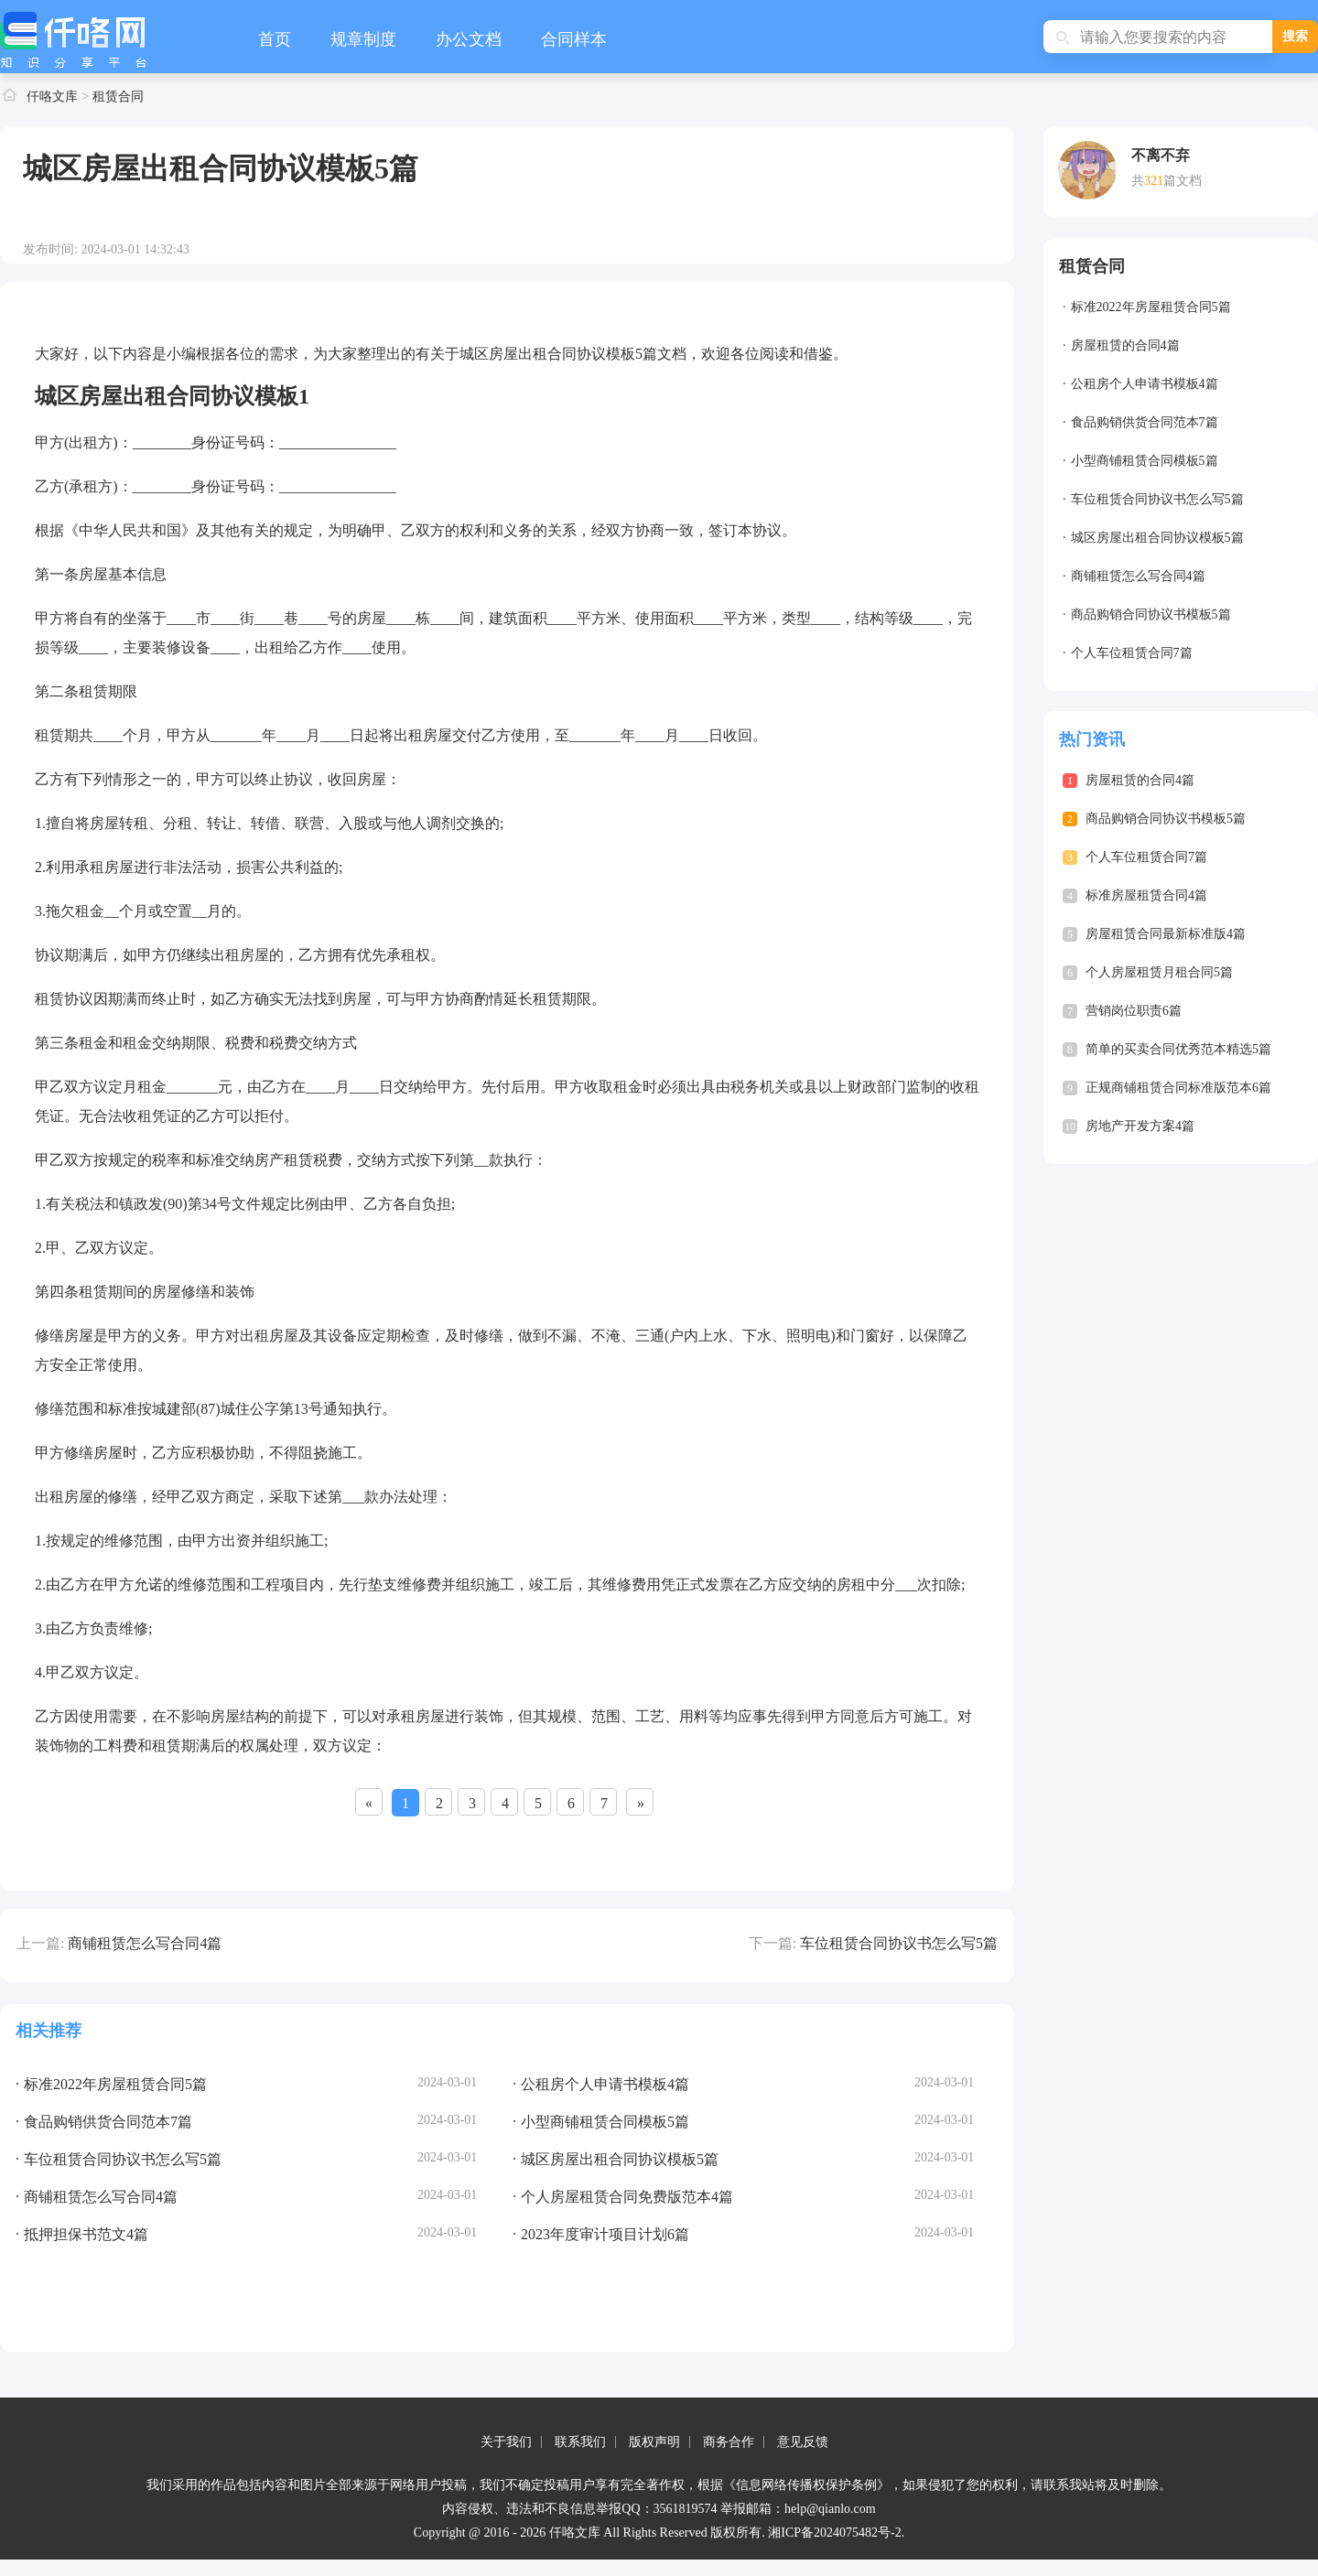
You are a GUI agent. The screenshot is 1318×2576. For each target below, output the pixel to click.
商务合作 (728, 2442)
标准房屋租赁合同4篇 (1146, 895)
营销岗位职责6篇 (1134, 1011)
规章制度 (363, 39)
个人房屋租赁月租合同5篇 (1159, 972)
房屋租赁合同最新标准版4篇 (1166, 934)
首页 (274, 39)
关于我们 (506, 2442)
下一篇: (772, 1943)
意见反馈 (802, 2442)
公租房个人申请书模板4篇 (1144, 384)
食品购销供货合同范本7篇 (1144, 422)
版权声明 (654, 2442)
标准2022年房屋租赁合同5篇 (1151, 307)
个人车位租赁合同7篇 (1132, 653)
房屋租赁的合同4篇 (1125, 345)
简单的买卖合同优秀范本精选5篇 (1178, 1049)
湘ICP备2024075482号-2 (834, 2532)
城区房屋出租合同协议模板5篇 (1157, 537)
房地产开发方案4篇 (1140, 1126)
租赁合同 (118, 96)
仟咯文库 (52, 96)
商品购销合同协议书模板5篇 (1151, 614)
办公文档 (469, 39)
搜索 (1295, 36)
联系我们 (580, 2442)
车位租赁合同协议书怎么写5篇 (899, 1943)
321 (1153, 181)
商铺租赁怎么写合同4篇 (144, 1943)
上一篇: (40, 1943)
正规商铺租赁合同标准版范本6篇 (1178, 1087)
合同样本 (574, 39)
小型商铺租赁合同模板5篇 (1144, 461)
